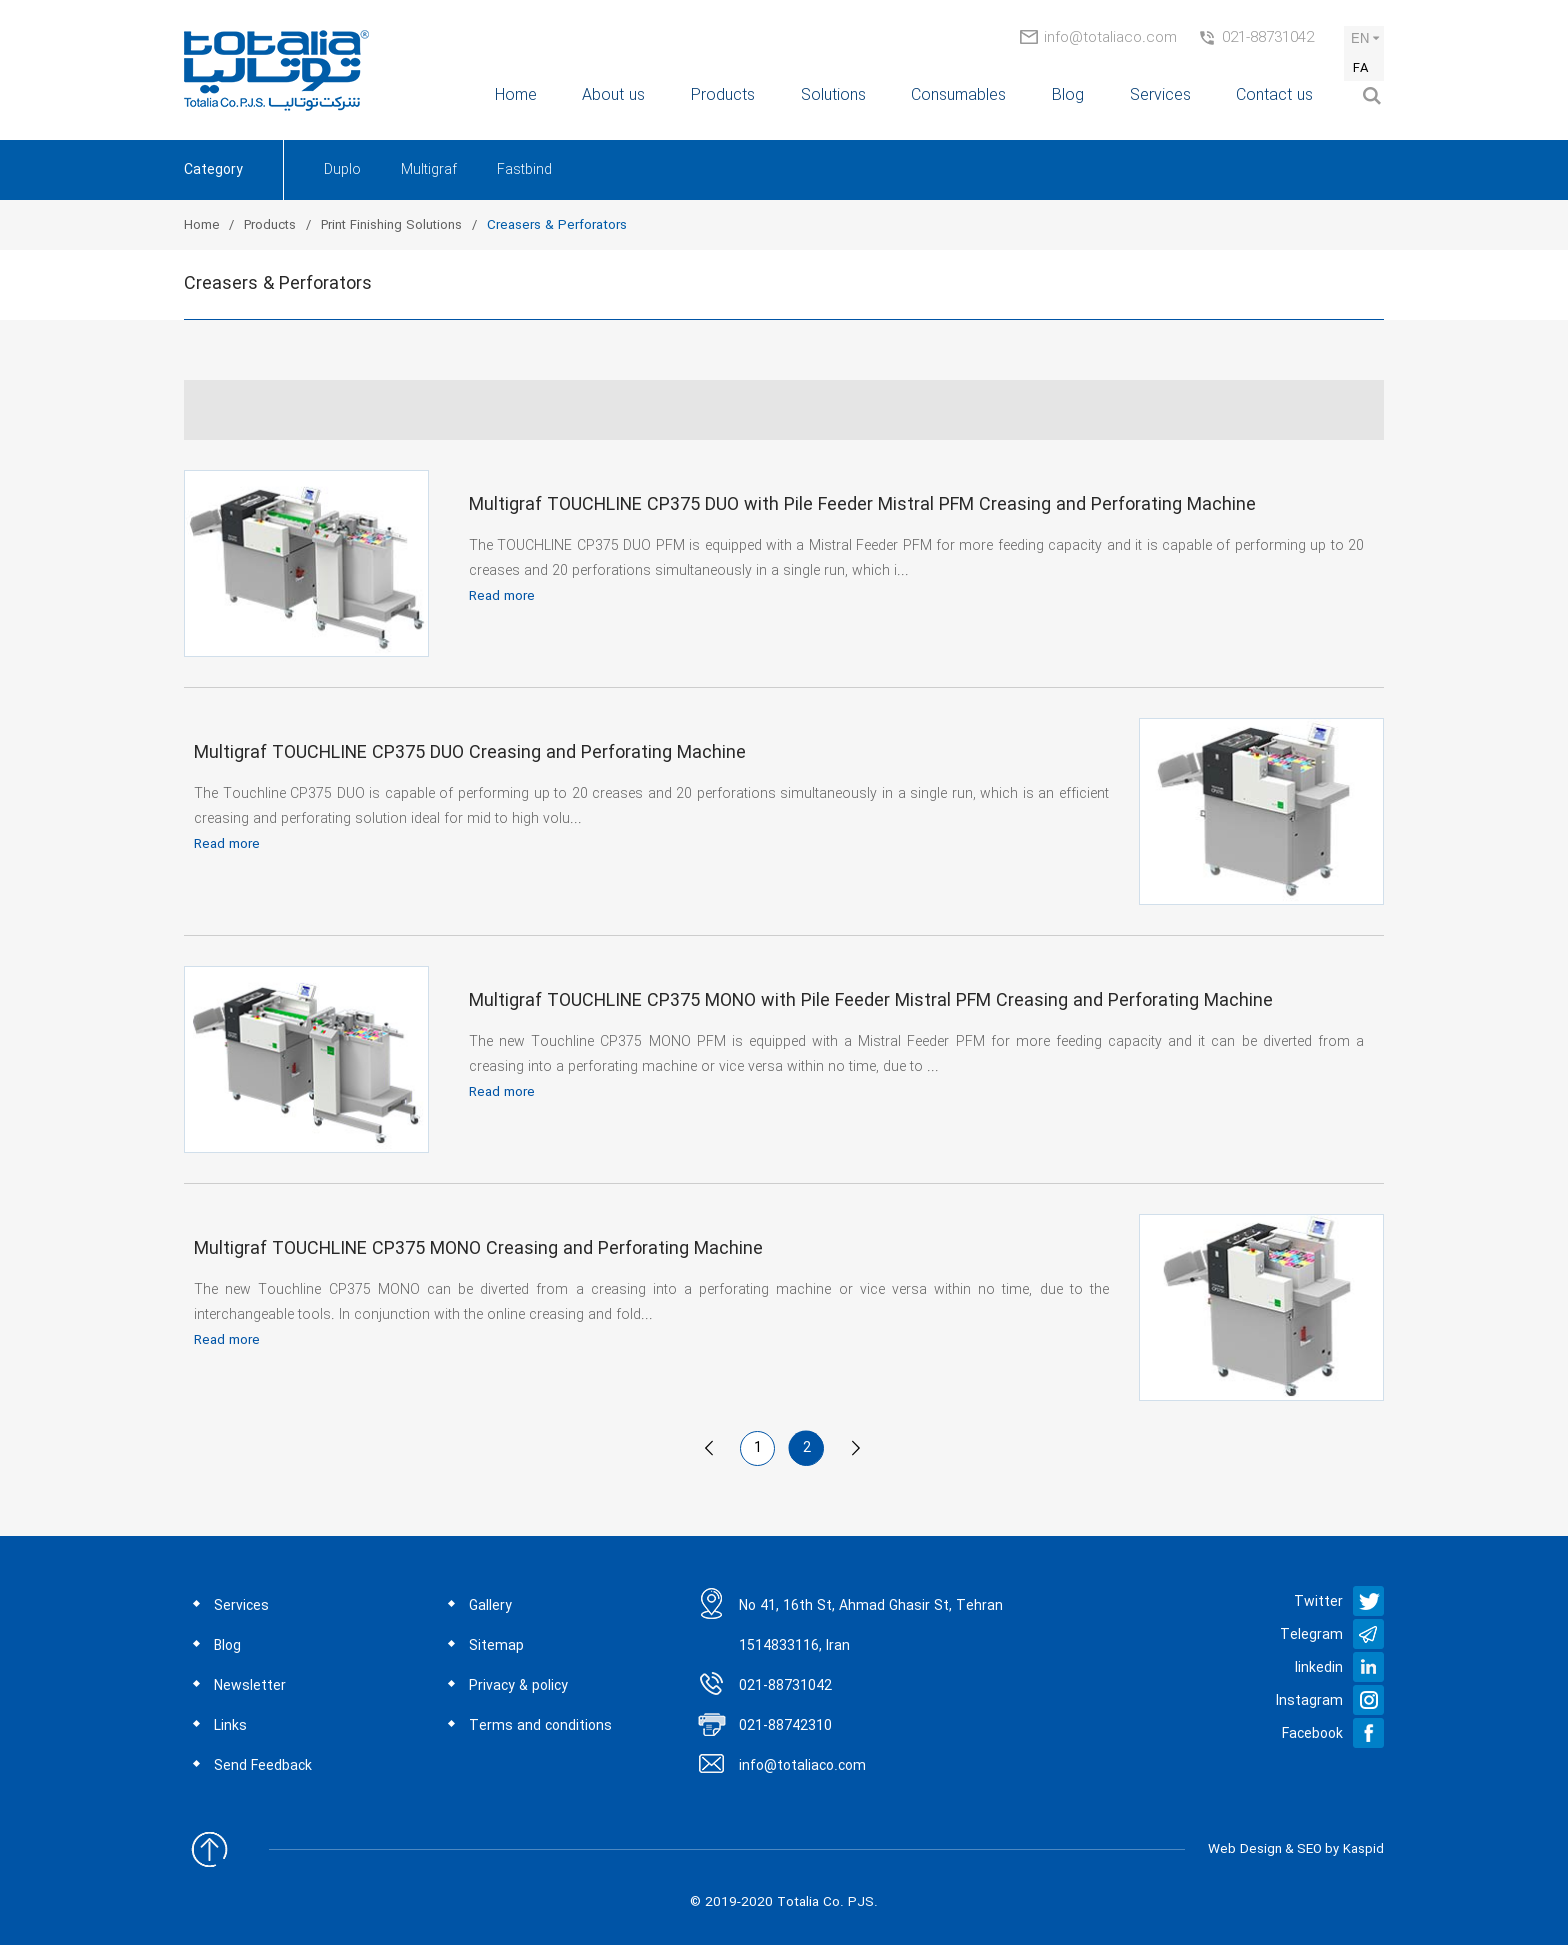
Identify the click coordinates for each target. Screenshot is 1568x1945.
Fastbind (524, 170)
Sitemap (496, 1646)
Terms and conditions (540, 1726)
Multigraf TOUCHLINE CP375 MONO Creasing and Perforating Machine (478, 1249)
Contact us (1274, 95)
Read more (502, 596)
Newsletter (250, 1686)
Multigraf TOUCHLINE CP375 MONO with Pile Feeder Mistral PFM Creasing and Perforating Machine (871, 1001)
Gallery (490, 1606)
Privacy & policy (518, 1686)
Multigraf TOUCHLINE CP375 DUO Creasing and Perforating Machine (470, 753)
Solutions (833, 95)
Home (516, 95)
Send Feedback (263, 1766)
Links (230, 1726)
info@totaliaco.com (1110, 38)
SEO (1309, 1849)
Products (723, 95)
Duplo (342, 170)
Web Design (1245, 1849)
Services (1160, 95)
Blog (1068, 95)
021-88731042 (1268, 38)
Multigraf (429, 170)
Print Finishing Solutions (391, 225)
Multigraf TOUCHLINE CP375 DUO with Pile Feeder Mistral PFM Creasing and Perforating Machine (862, 505)
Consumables (958, 95)
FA (1360, 68)
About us (613, 95)
